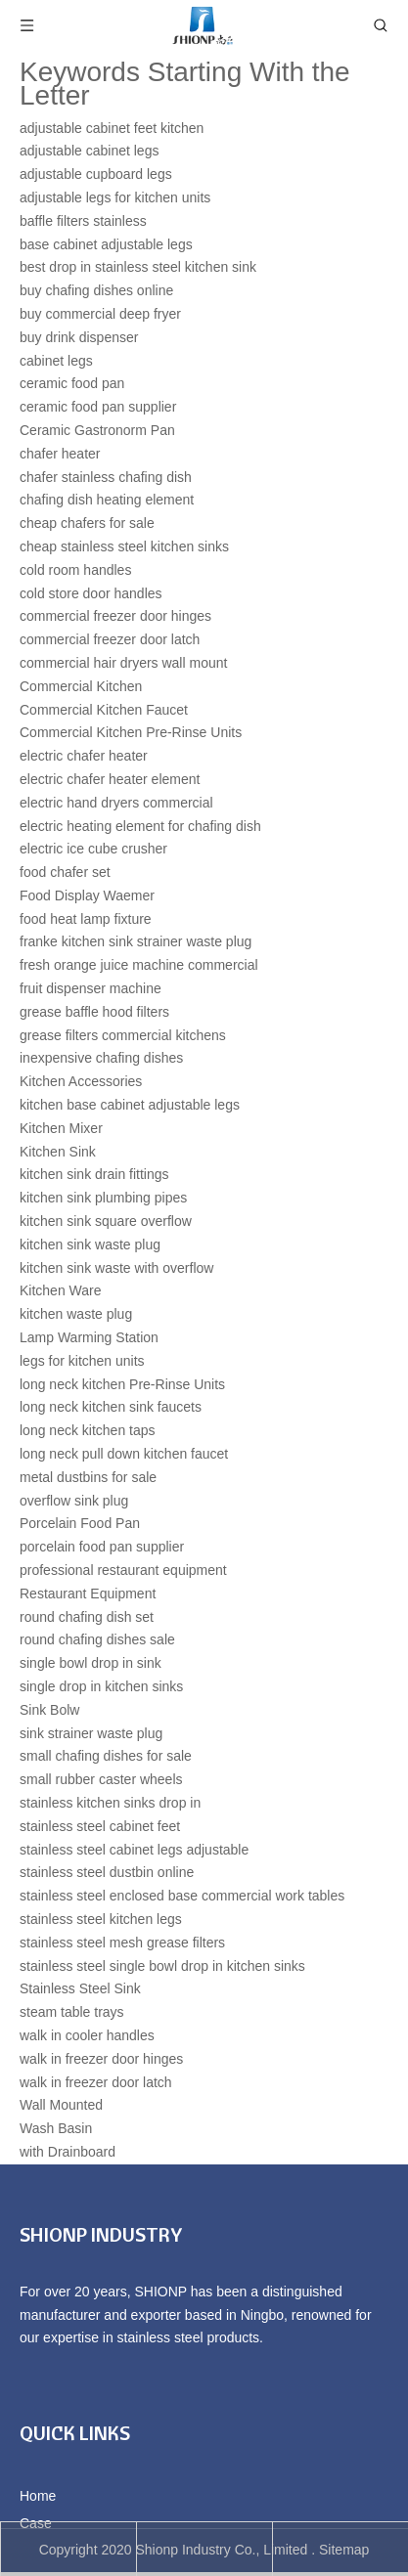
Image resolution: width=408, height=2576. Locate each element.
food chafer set (65, 872)
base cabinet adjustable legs (106, 244)
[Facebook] (34, 2390)
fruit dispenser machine (90, 988)
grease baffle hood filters (94, 1012)
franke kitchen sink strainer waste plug (135, 941)
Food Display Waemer (87, 895)
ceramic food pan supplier (98, 407)
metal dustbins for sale (88, 1477)
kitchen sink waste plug (90, 1244)
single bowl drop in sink (90, 1663)
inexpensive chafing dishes (101, 1058)
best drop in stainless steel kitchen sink (138, 267)
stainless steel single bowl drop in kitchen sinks (162, 1966)
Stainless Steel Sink (80, 1988)
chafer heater (60, 453)
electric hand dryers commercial (116, 802)
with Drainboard (67, 2152)
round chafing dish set (87, 1617)
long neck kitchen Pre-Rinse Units (122, 1384)
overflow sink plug (74, 1500)
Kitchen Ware (61, 1290)
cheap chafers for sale (87, 523)
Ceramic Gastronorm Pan (97, 430)
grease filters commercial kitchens (123, 1035)
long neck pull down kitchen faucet (124, 1454)
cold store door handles (91, 593)
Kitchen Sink (58, 1151)
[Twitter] (100, 2390)
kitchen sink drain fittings (94, 1174)
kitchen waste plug (76, 1314)
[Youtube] (131, 2390)
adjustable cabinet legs (89, 150)
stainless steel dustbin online (107, 1872)
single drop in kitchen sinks (101, 1686)
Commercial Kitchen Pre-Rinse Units (131, 732)
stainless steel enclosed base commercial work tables (182, 1895)
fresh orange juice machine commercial (139, 965)
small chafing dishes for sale (106, 1756)
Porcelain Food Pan (80, 1523)
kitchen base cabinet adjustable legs (130, 1105)
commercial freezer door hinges (115, 616)
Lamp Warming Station (89, 1337)
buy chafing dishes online (96, 290)
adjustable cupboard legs (96, 174)
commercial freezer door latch (110, 639)
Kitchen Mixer (61, 1128)
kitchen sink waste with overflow (116, 1268)
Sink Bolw (49, 1710)
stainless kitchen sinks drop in (110, 1803)
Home (38, 2496)
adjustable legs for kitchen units (115, 197)
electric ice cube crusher (93, 848)
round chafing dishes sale (97, 1639)
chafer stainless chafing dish (106, 477)
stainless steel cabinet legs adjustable (134, 1849)
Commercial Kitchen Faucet (104, 710)
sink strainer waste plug (91, 1733)
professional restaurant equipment (123, 1570)
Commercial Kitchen (81, 686)
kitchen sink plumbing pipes (103, 1197)
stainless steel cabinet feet (100, 1826)
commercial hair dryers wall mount (123, 663)
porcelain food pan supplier (102, 1546)
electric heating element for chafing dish (140, 826)
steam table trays (72, 2012)
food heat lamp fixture (86, 919)
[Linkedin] (67, 2390)
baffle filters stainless (83, 221)
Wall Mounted (61, 2105)
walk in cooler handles (87, 2035)
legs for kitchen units (82, 1361)
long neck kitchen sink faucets (111, 1407)
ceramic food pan (72, 383)
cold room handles (75, 570)
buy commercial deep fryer (100, 314)
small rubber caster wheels (101, 1779)
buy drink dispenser (79, 337)
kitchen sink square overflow (106, 1221)
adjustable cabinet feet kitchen (112, 128)
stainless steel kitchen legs (101, 1919)
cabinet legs (56, 361)
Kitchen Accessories (81, 1081)
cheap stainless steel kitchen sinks (124, 546)
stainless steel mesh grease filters (122, 1942)
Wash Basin (56, 2128)
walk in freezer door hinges (101, 2059)
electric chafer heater (84, 756)
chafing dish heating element (107, 499)
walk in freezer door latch (96, 2082)
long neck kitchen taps (88, 1430)
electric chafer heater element (110, 779)
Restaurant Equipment (88, 1593)
